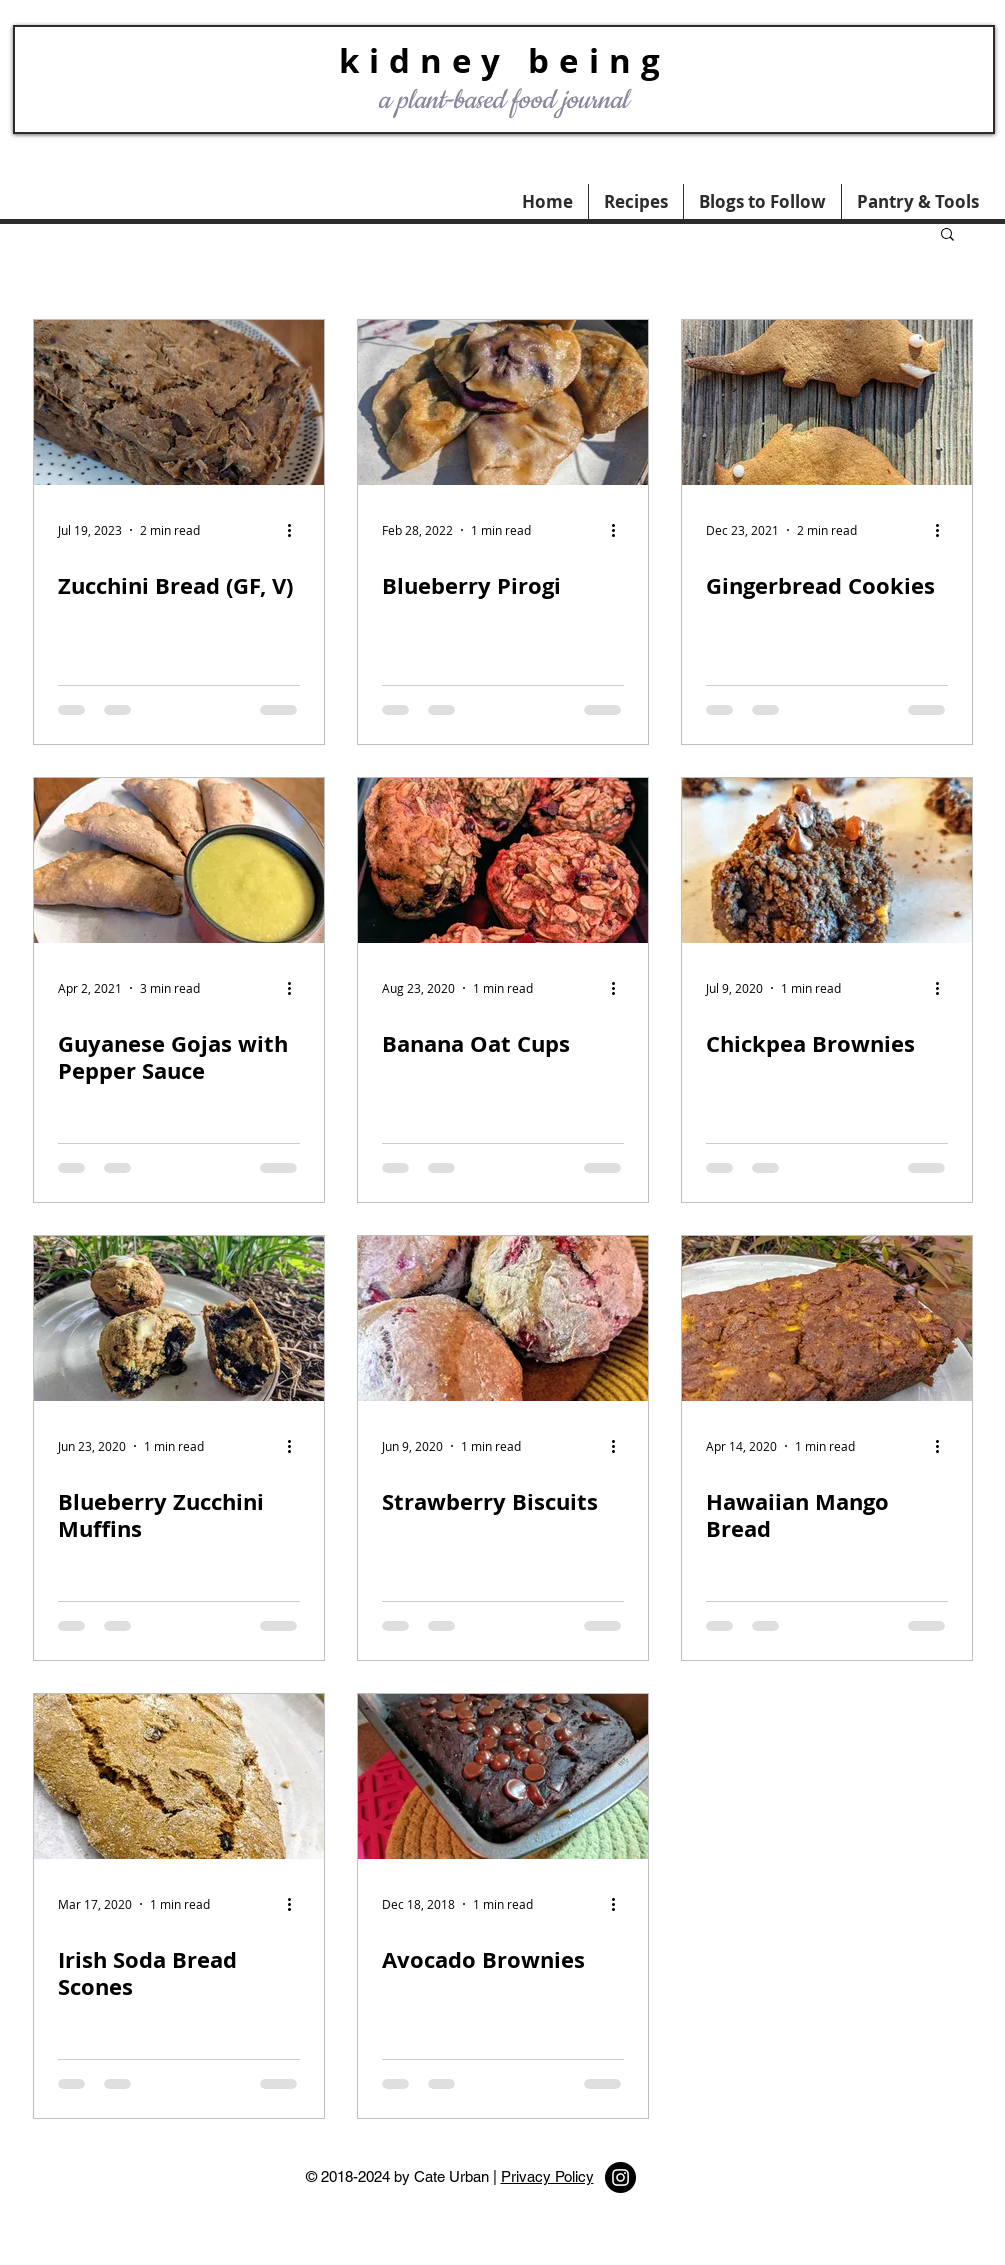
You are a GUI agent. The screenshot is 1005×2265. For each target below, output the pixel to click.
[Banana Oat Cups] (503, 860)
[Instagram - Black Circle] (620, 2177)
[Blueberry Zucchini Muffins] (179, 1318)
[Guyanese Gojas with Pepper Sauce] (179, 860)
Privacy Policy (547, 2176)
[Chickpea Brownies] (827, 860)
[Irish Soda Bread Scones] (179, 1776)
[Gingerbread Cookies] (827, 402)
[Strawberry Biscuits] (503, 1318)
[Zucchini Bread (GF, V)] (179, 402)
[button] (918, 201)
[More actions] (297, 530)
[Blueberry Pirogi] (503, 402)
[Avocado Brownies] (503, 1776)
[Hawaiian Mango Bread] (827, 1318)
